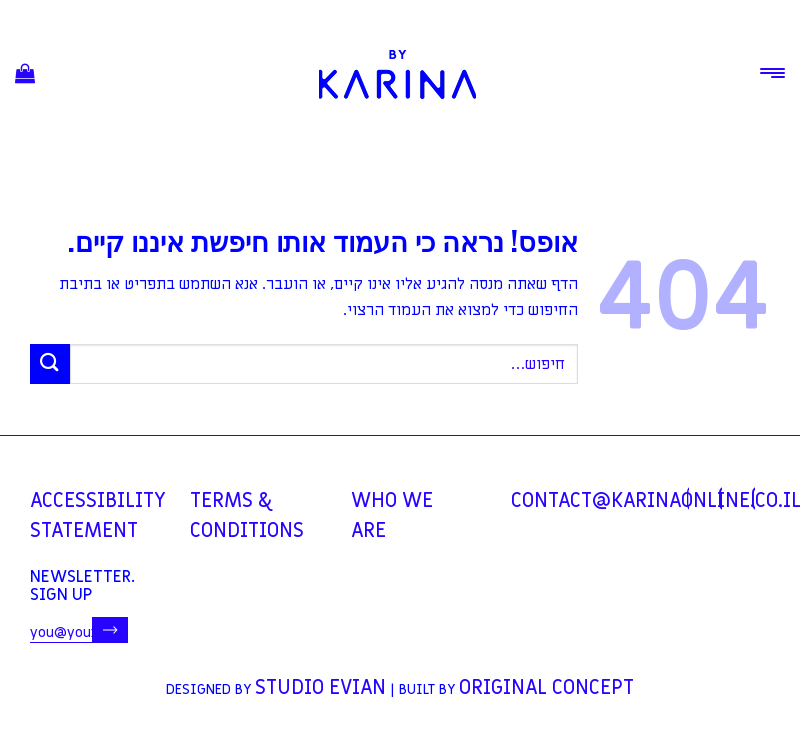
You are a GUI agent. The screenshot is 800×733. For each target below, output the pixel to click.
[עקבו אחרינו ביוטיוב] (753, 498)
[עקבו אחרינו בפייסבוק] (688, 498)
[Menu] (772, 73)
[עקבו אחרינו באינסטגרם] (720, 498)
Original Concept (546, 688)
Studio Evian (320, 688)
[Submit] (50, 363)
